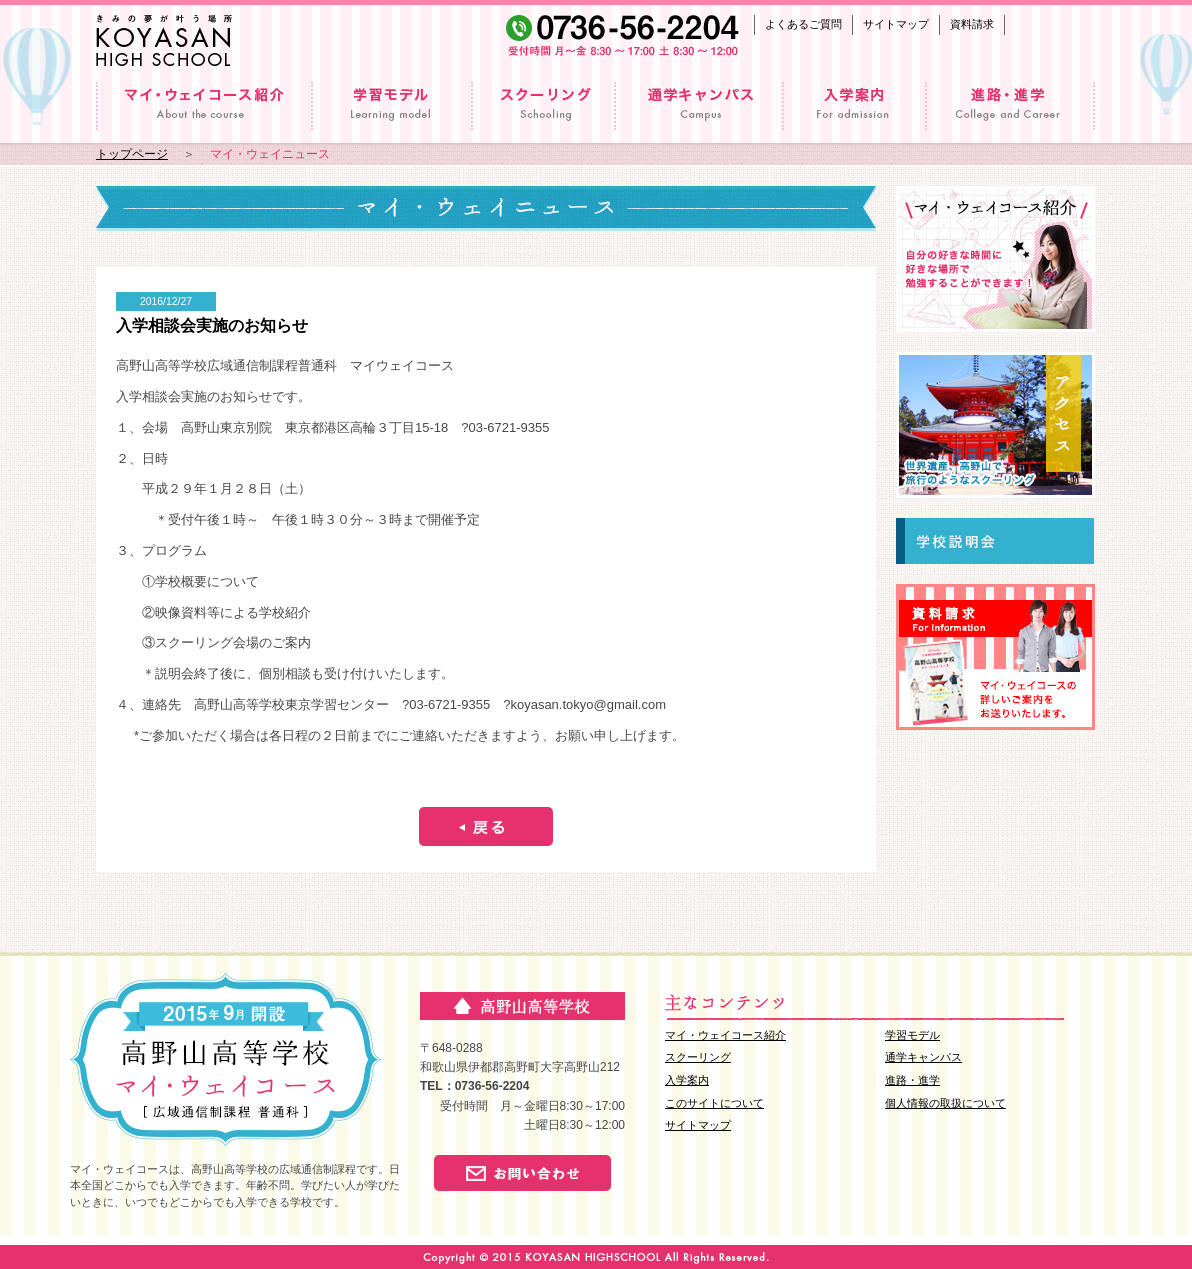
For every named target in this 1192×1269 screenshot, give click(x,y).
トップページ (132, 154)
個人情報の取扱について (945, 1103)
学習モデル (912, 1035)
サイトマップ (896, 24)
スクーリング (698, 1057)
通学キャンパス (923, 1057)
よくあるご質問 (803, 24)
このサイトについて (714, 1103)
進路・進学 (912, 1080)
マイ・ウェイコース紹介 (725, 1035)
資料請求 (972, 24)
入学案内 (687, 1080)
